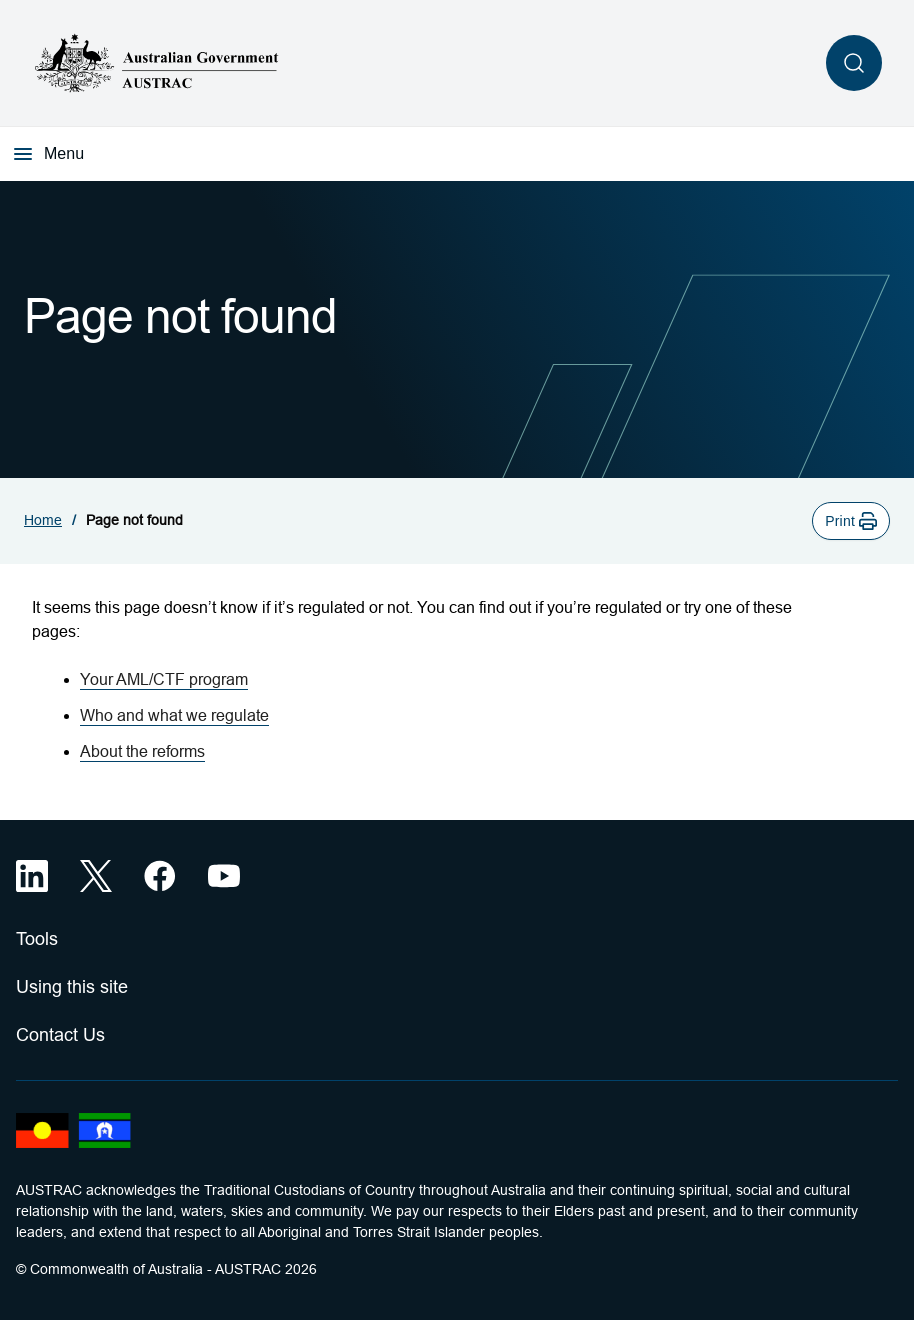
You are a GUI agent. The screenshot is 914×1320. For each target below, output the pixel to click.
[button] (851, 521)
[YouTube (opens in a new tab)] (224, 876)
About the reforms (142, 751)
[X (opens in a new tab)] (96, 876)
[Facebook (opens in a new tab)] (160, 876)
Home (43, 520)
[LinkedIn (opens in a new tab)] (32, 876)
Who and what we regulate (174, 715)
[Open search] (854, 63)
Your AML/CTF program (164, 679)
